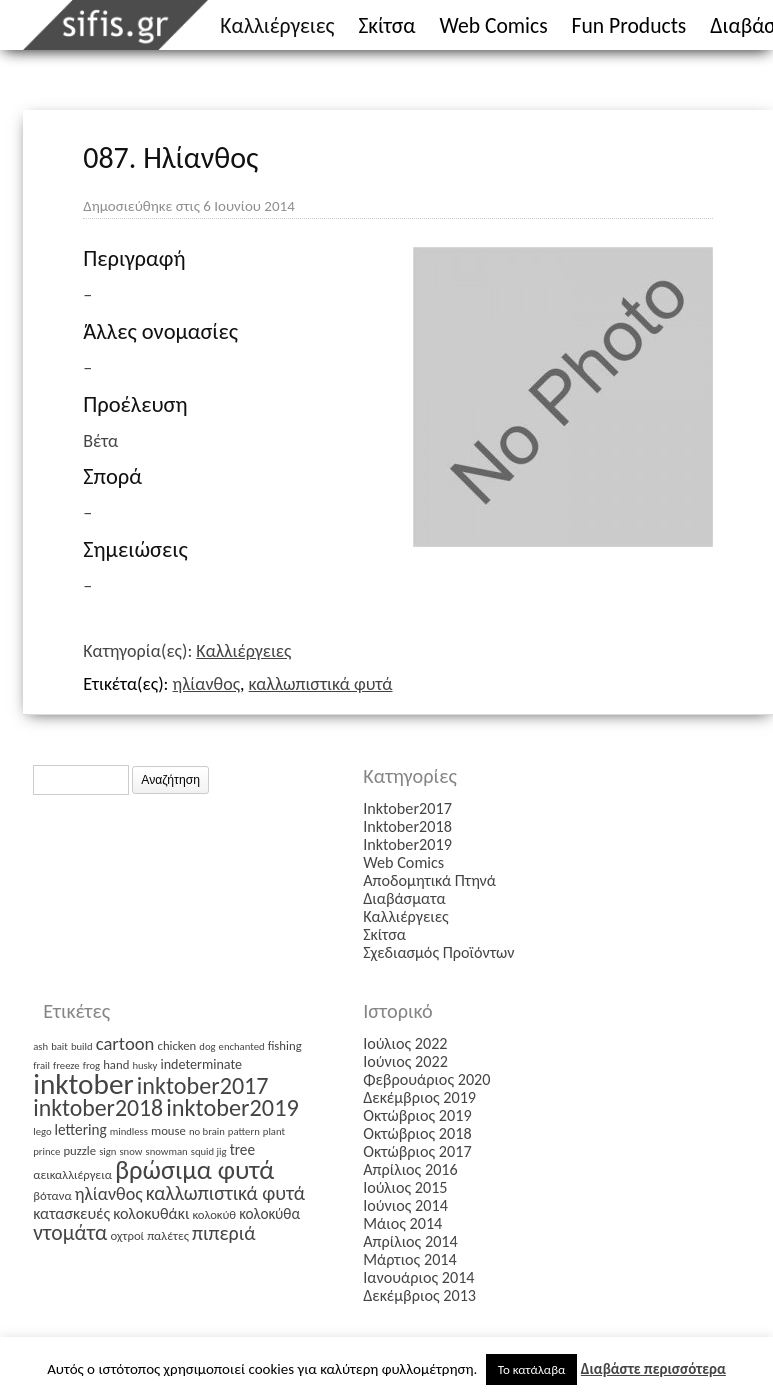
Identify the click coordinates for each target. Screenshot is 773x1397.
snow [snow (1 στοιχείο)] (130, 1151)
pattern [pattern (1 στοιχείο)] (244, 1131)
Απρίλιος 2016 (410, 1169)
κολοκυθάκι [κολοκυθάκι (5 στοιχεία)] (151, 1213)
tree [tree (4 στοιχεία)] (242, 1149)
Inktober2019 (407, 844)
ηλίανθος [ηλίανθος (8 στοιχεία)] (109, 1194)
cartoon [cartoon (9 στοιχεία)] (125, 1043)
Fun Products (629, 25)
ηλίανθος (207, 684)
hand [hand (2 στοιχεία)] (116, 1064)
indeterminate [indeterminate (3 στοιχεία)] (201, 1064)
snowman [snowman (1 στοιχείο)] (166, 1151)
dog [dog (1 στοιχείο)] (207, 1046)
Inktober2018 (407, 826)
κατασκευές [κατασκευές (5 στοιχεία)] (71, 1213)
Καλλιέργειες (277, 25)
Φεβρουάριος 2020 (426, 1079)
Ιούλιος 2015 (405, 1187)
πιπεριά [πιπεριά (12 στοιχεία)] (224, 1233)
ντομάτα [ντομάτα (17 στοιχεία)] (70, 1232)
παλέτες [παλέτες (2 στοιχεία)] (168, 1235)
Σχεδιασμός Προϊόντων (438, 952)
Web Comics (494, 25)
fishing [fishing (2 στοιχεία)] (285, 1045)
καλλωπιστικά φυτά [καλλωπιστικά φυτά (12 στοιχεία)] (225, 1193)
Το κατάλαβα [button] (532, 1369)
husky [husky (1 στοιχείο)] (144, 1065)
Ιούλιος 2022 (405, 1043)
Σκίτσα (386, 25)
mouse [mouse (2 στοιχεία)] (168, 1130)
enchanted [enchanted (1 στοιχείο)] (242, 1046)
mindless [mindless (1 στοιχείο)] (129, 1131)
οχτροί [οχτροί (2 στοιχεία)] (127, 1235)
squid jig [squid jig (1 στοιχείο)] (209, 1151)
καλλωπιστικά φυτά (321, 684)
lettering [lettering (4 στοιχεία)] (81, 1129)
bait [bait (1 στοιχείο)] (59, 1046)
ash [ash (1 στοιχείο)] (40, 1046)
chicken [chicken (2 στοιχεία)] (177, 1045)
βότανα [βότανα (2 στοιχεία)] (52, 1195)
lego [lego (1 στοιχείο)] (42, 1131)
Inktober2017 (407, 808)
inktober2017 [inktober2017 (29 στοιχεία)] (203, 1085)
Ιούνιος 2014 (405, 1205)
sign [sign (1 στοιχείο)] (107, 1151)
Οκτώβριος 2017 (417, 1151)
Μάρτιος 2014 (410, 1259)
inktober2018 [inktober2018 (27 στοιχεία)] (98, 1107)
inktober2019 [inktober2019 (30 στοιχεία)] (232, 1108)
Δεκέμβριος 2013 (419, 1295)
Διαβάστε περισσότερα (653, 1369)
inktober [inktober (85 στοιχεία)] (83, 1084)
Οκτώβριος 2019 (417, 1115)
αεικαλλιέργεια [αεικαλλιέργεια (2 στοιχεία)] (72, 1174)
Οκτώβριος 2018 (417, 1133)
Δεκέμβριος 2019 (419, 1097)
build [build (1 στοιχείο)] (82, 1046)
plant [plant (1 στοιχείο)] (274, 1131)
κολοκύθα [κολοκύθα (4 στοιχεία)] (269, 1213)
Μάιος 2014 (402, 1223)
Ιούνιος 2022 (405, 1061)
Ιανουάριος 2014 (418, 1277)
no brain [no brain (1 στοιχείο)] (207, 1131)
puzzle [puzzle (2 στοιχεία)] (79, 1150)
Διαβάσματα (404, 898)
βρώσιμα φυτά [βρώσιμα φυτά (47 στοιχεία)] (194, 1170)
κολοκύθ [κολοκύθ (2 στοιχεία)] (214, 1214)
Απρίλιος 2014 (410, 1241)
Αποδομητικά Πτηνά (429, 880)
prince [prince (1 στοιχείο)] (46, 1151)
